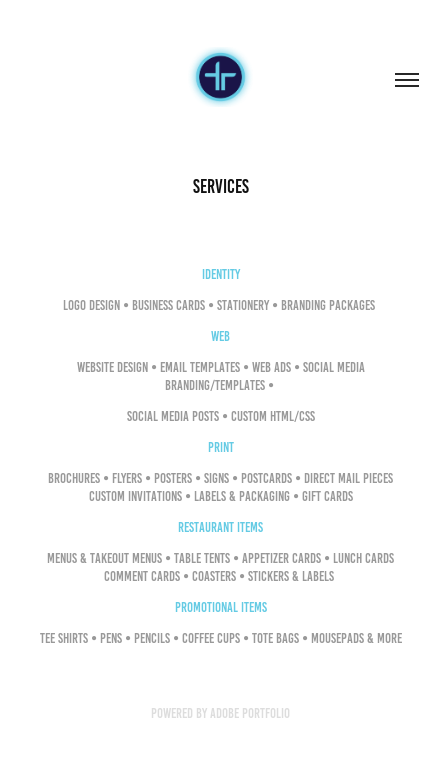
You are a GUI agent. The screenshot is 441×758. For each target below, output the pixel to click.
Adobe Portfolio (250, 713)
